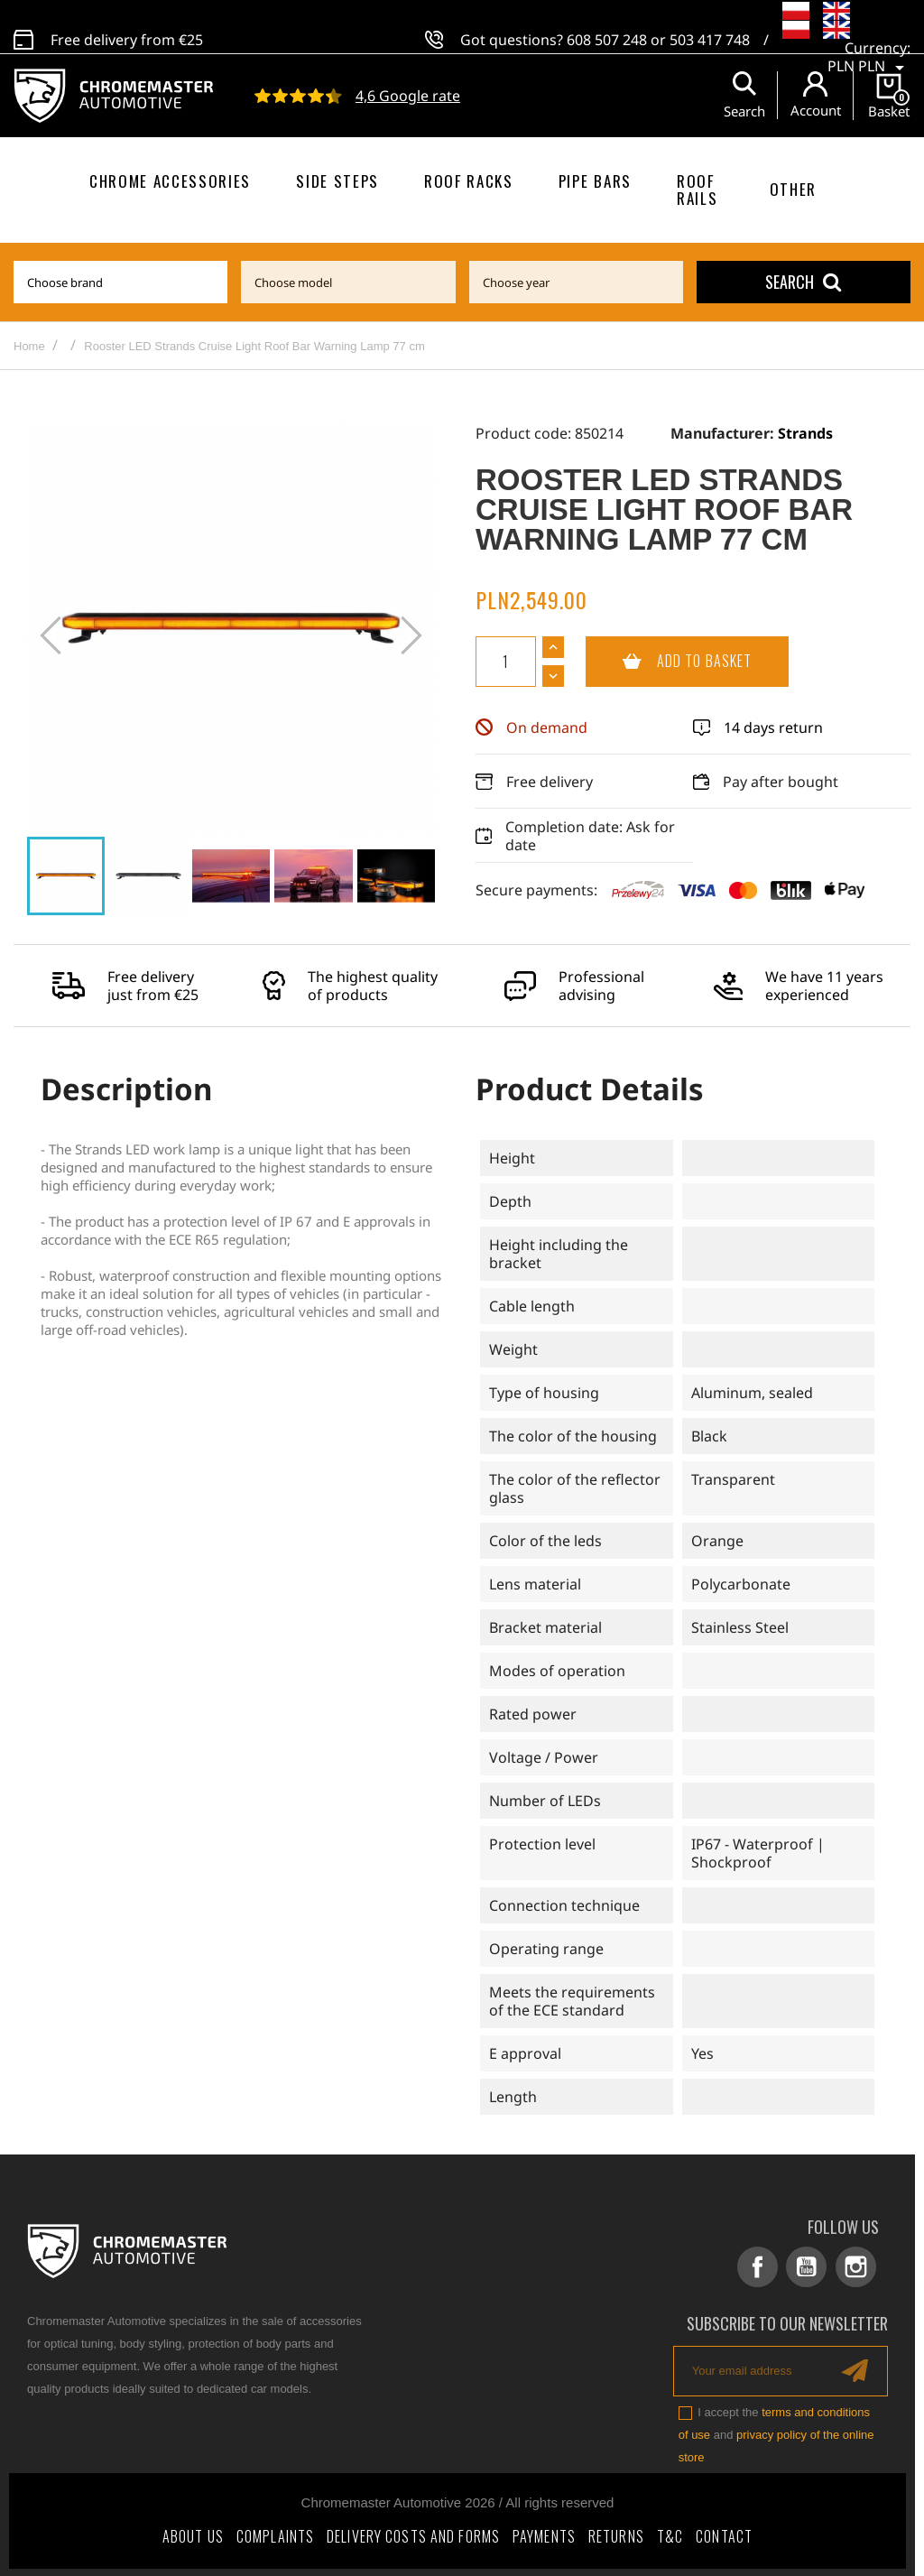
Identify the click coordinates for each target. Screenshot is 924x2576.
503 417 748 (710, 30)
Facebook (761, 2267)
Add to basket (669, 661)
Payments (544, 2534)
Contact (724, 2534)
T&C (670, 2534)
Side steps (337, 181)
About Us (193, 2534)
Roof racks (468, 181)
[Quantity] (506, 661)
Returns (616, 2534)
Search (803, 281)
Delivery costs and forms (413, 2534)
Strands (805, 433)
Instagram (857, 2267)
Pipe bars (595, 181)
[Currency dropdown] (868, 49)
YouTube (809, 2267)
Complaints (275, 2534)
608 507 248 (607, 30)
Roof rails (697, 189)
